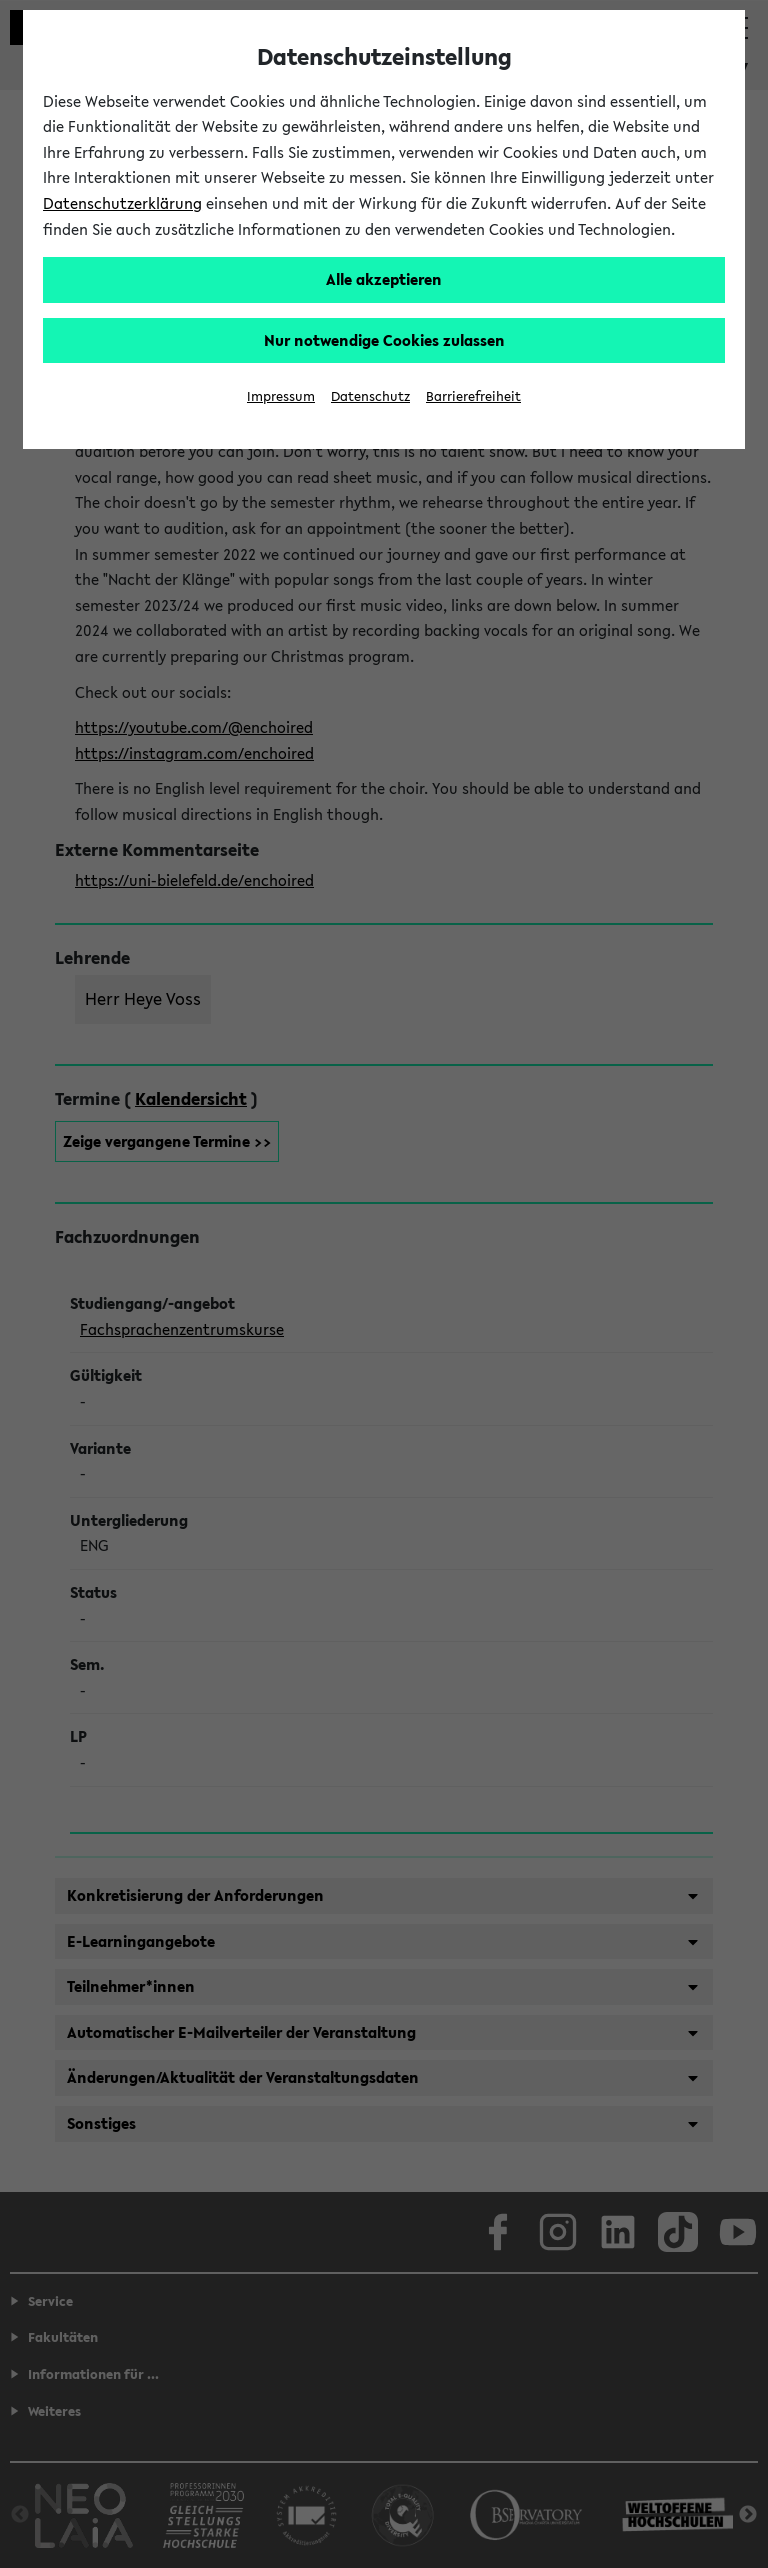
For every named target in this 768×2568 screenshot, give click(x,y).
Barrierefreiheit (473, 396)
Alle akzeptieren (384, 279)
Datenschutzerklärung (122, 203)
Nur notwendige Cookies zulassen (384, 340)
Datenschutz (370, 396)
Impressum (281, 396)
